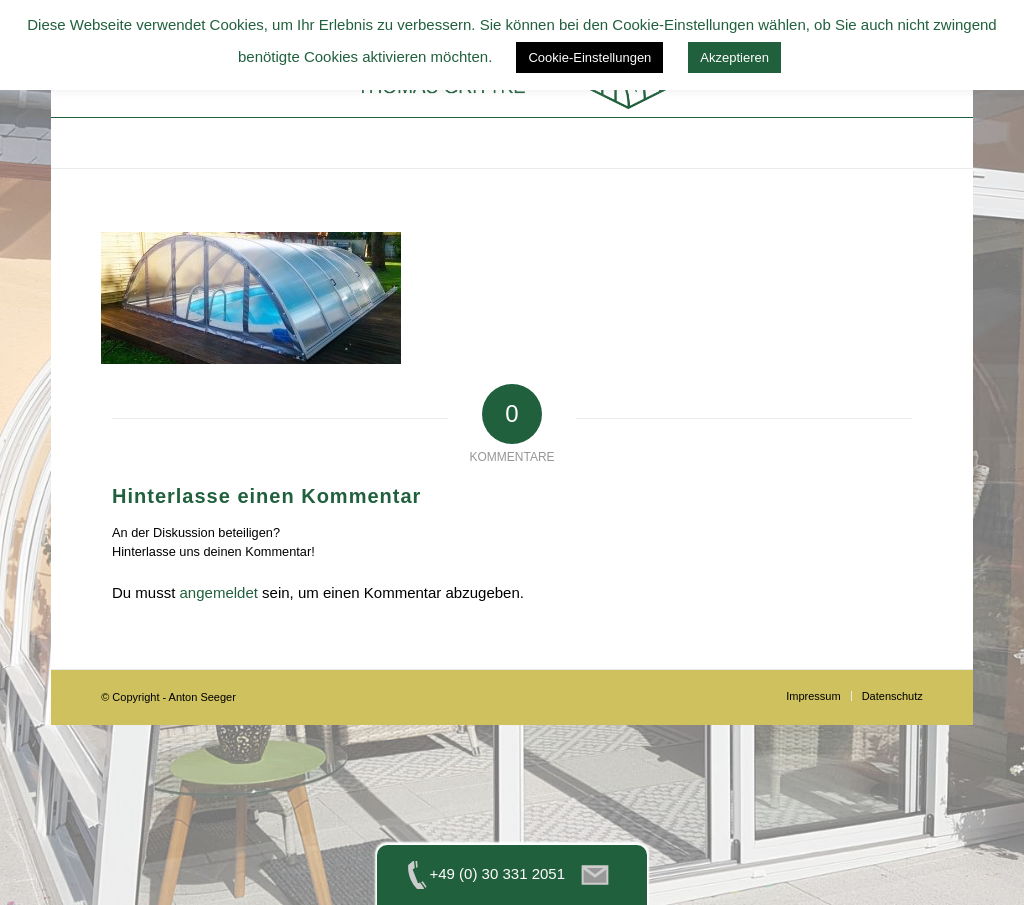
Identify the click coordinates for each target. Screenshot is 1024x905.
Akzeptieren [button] (734, 57)
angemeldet (219, 592)
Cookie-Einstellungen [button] (589, 57)
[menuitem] (813, 696)
